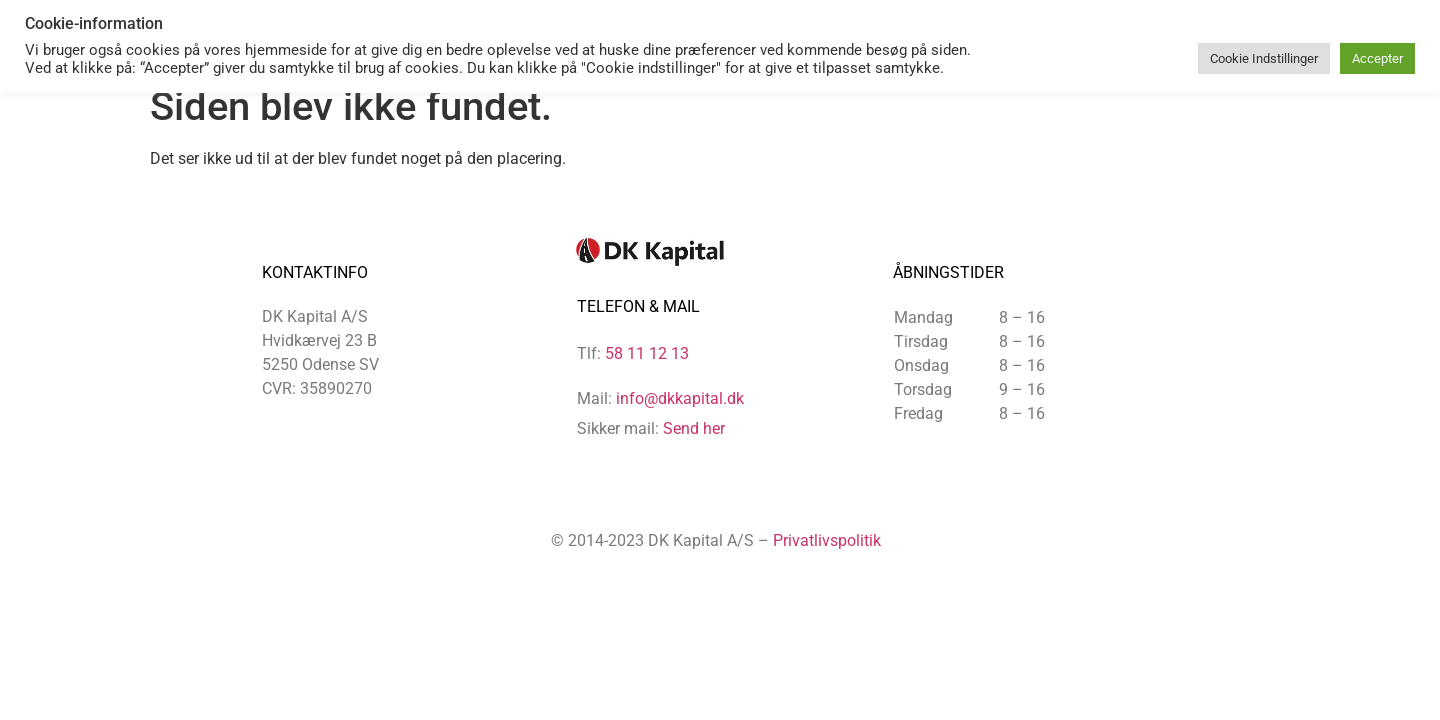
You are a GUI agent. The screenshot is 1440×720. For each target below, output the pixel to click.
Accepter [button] (1377, 58)
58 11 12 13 (647, 353)
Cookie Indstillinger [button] (1264, 58)
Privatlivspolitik (827, 540)
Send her (694, 428)
